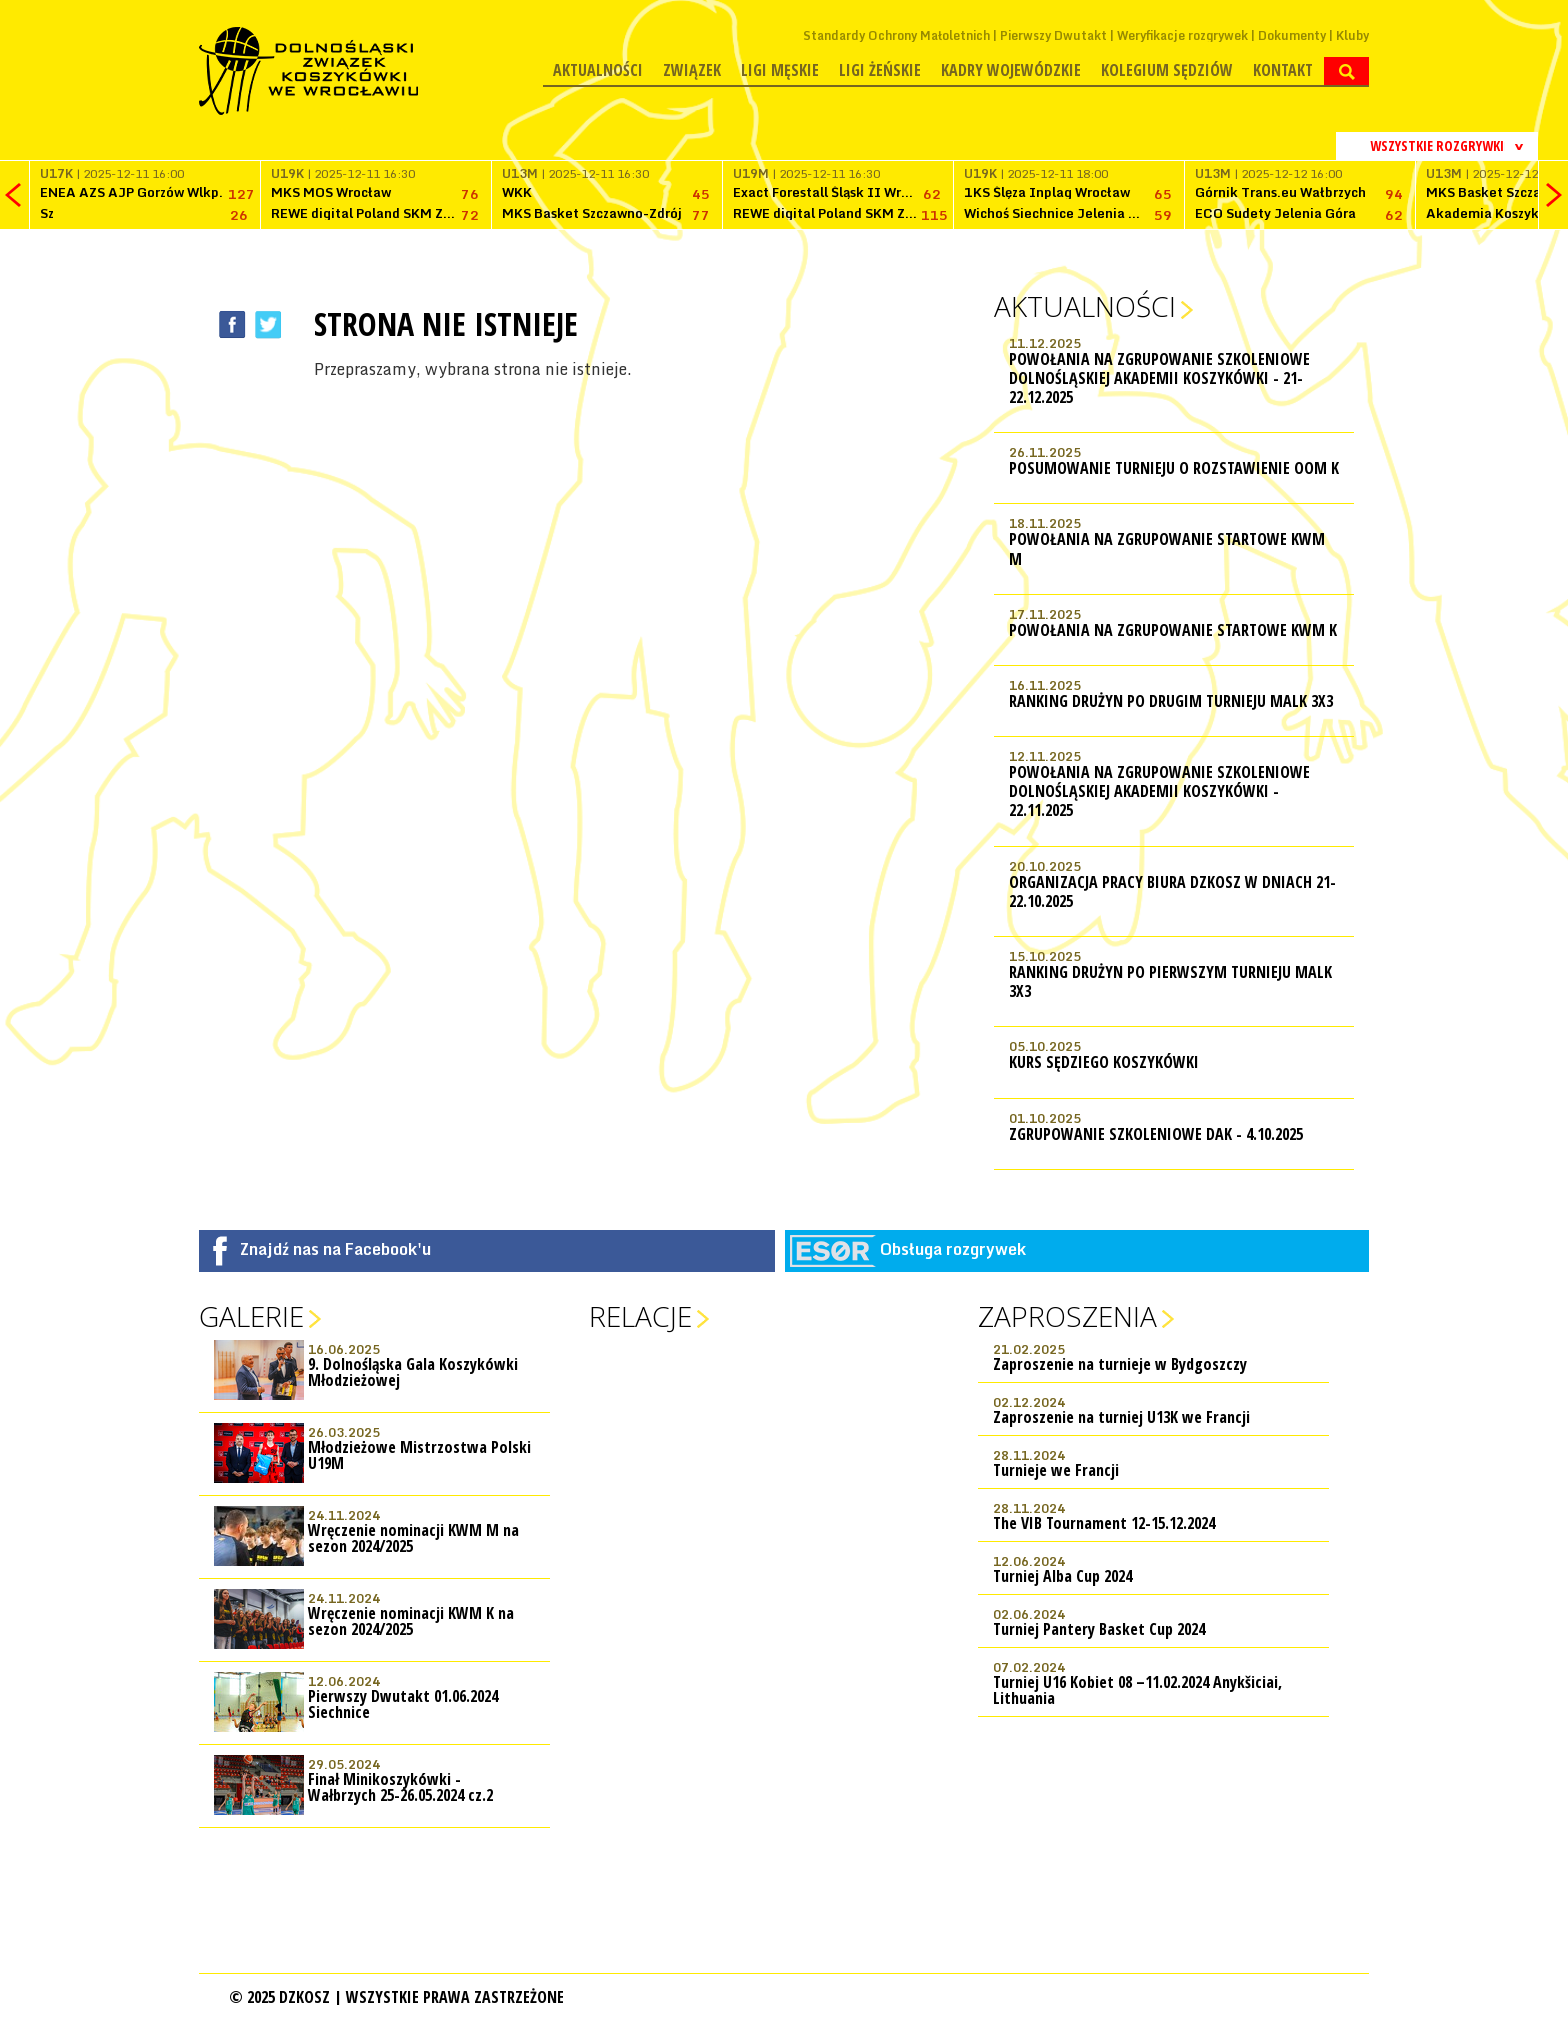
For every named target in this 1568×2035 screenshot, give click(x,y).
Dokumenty (1292, 35)
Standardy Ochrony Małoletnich (896, 35)
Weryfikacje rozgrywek (1182, 35)
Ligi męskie (780, 70)
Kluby (1352, 35)
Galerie (251, 1316)
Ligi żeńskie (880, 70)
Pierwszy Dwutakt (1053, 35)
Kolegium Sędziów (1167, 70)
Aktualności (598, 70)
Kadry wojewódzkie (1011, 70)
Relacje (640, 1316)
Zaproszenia (1067, 1316)
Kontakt (1283, 70)
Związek (692, 70)
